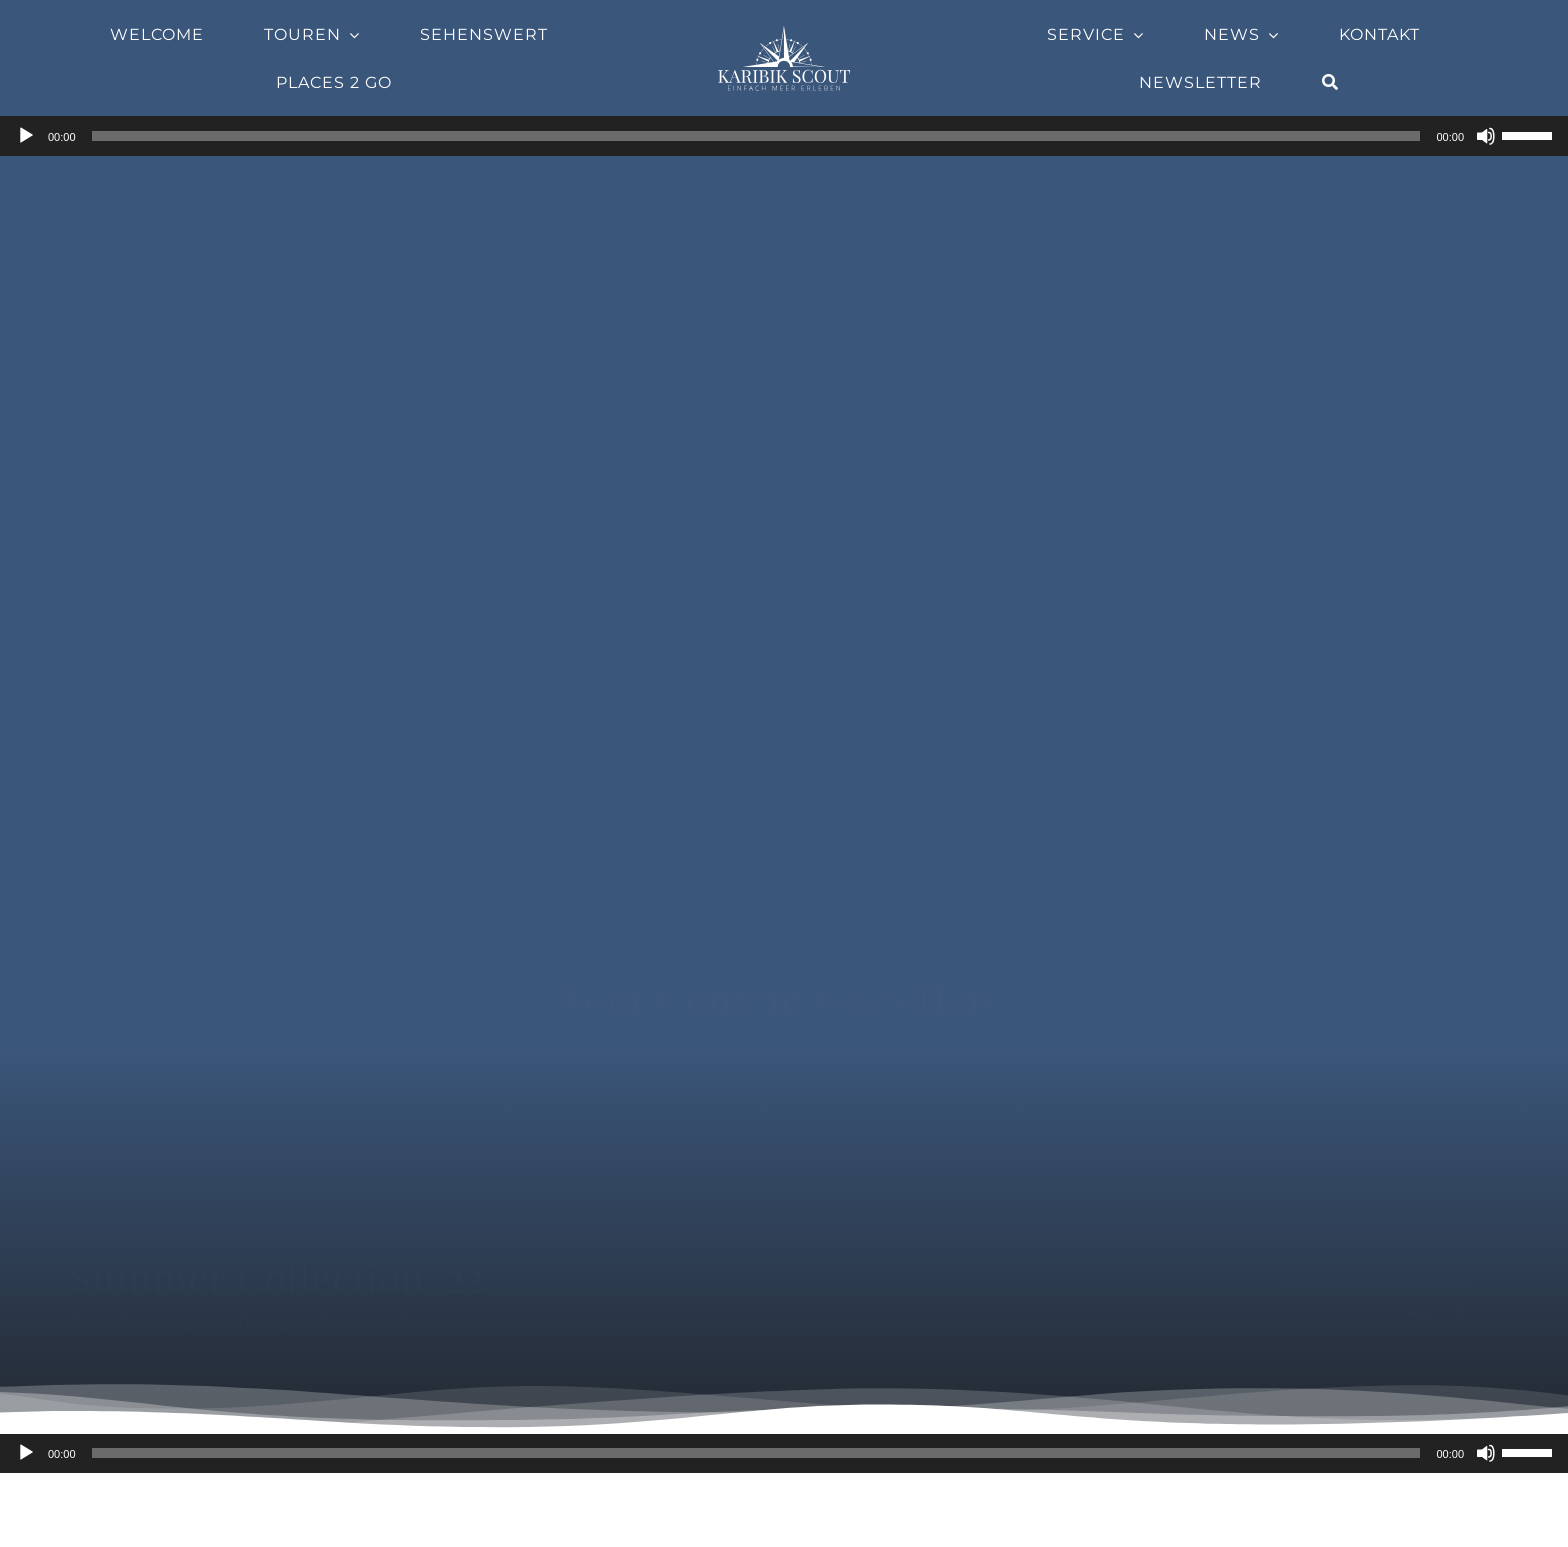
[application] (784, 136)
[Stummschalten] (1486, 136)
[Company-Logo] (784, 31)
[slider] (756, 136)
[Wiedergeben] (26, 136)
